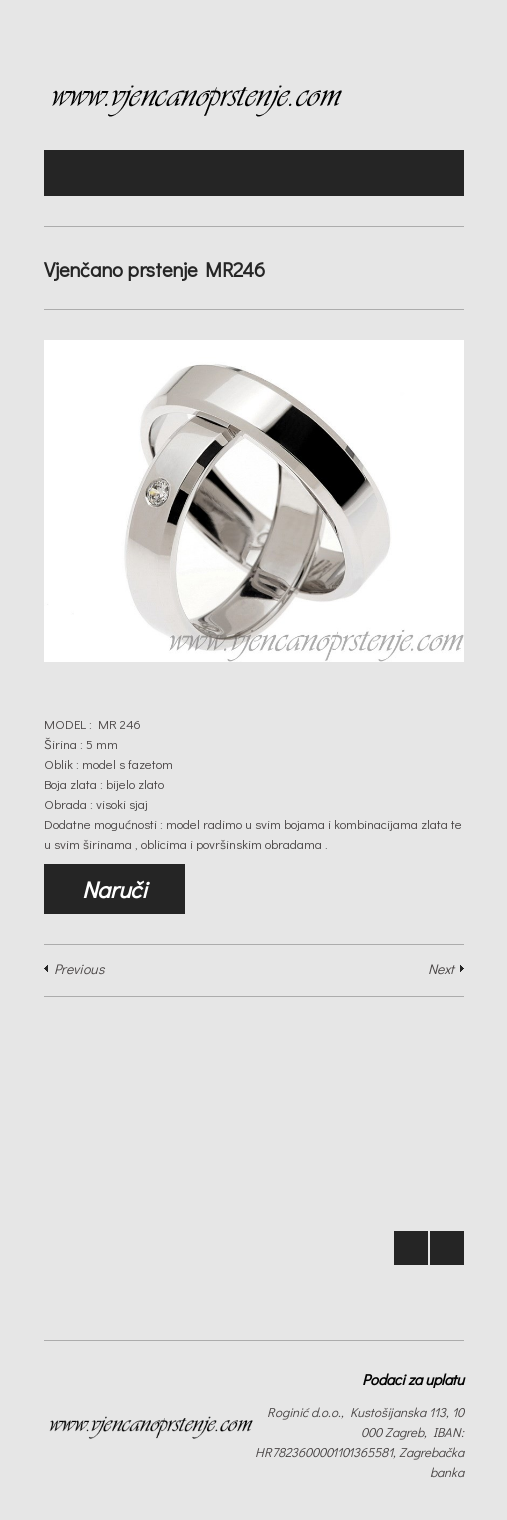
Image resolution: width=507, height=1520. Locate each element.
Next (441, 968)
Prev (411, 1248)
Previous (79, 968)
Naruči (114, 889)
